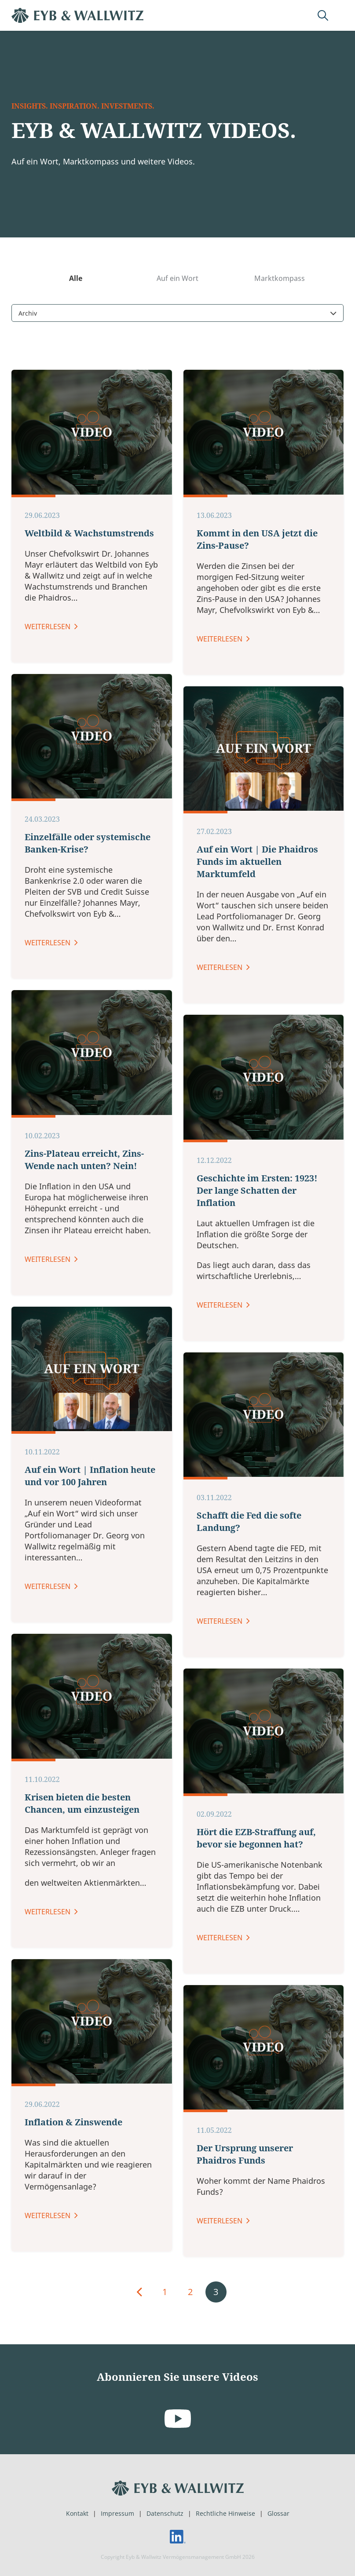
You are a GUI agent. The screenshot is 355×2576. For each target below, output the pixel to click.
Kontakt (77, 2513)
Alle (75, 315)
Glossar (278, 2513)
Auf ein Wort (177, 315)
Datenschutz (164, 2513)
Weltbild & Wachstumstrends (89, 1595)
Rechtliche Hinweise (225, 2513)
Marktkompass (279, 315)
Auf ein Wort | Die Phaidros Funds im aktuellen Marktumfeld (257, 1924)
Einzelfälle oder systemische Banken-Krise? (87, 1905)
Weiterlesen (48, 1688)
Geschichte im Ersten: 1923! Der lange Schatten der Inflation (257, 2252)
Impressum (117, 2513)
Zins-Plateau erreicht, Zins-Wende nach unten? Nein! (84, 2221)
